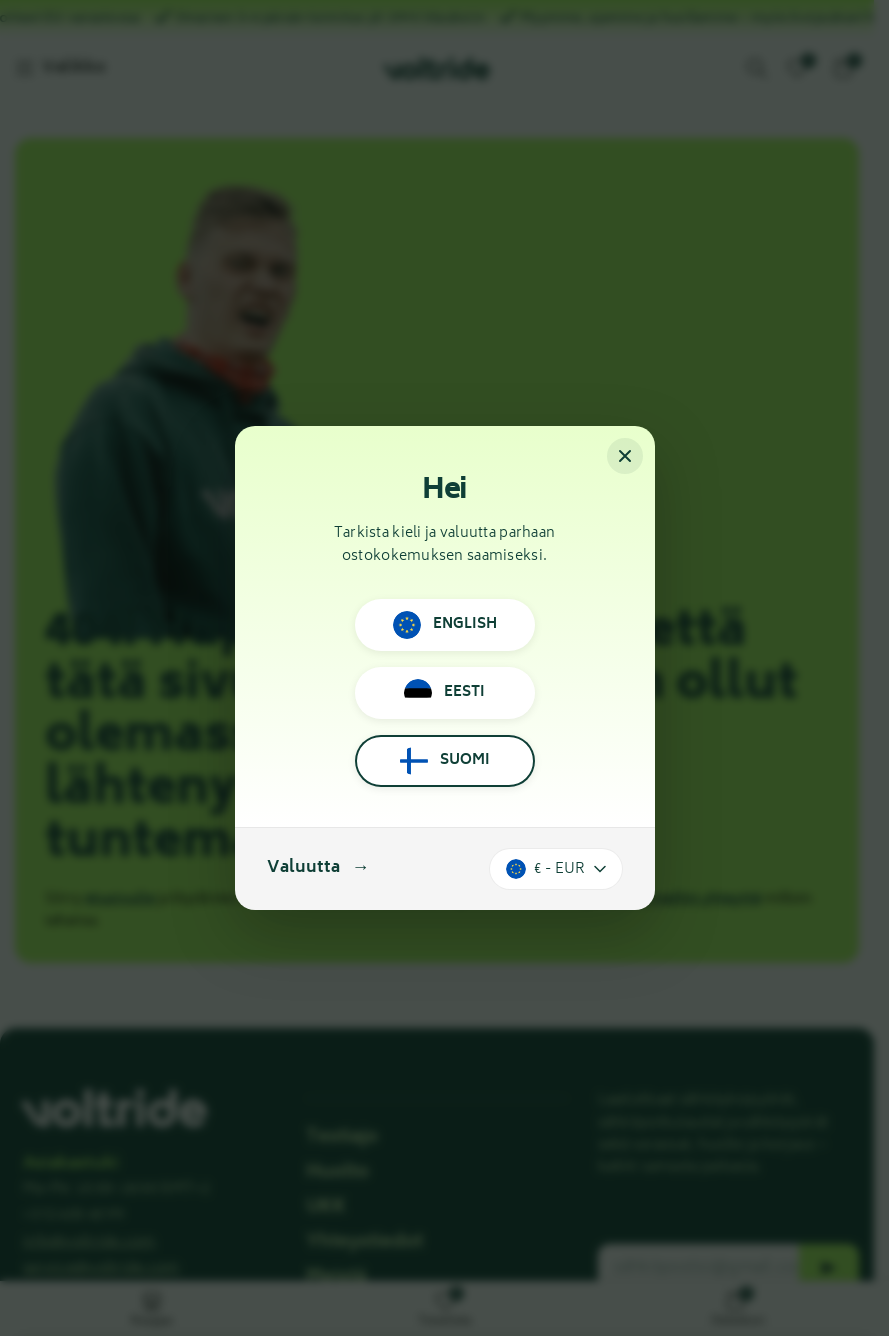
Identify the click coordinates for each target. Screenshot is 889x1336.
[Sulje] (625, 456)
